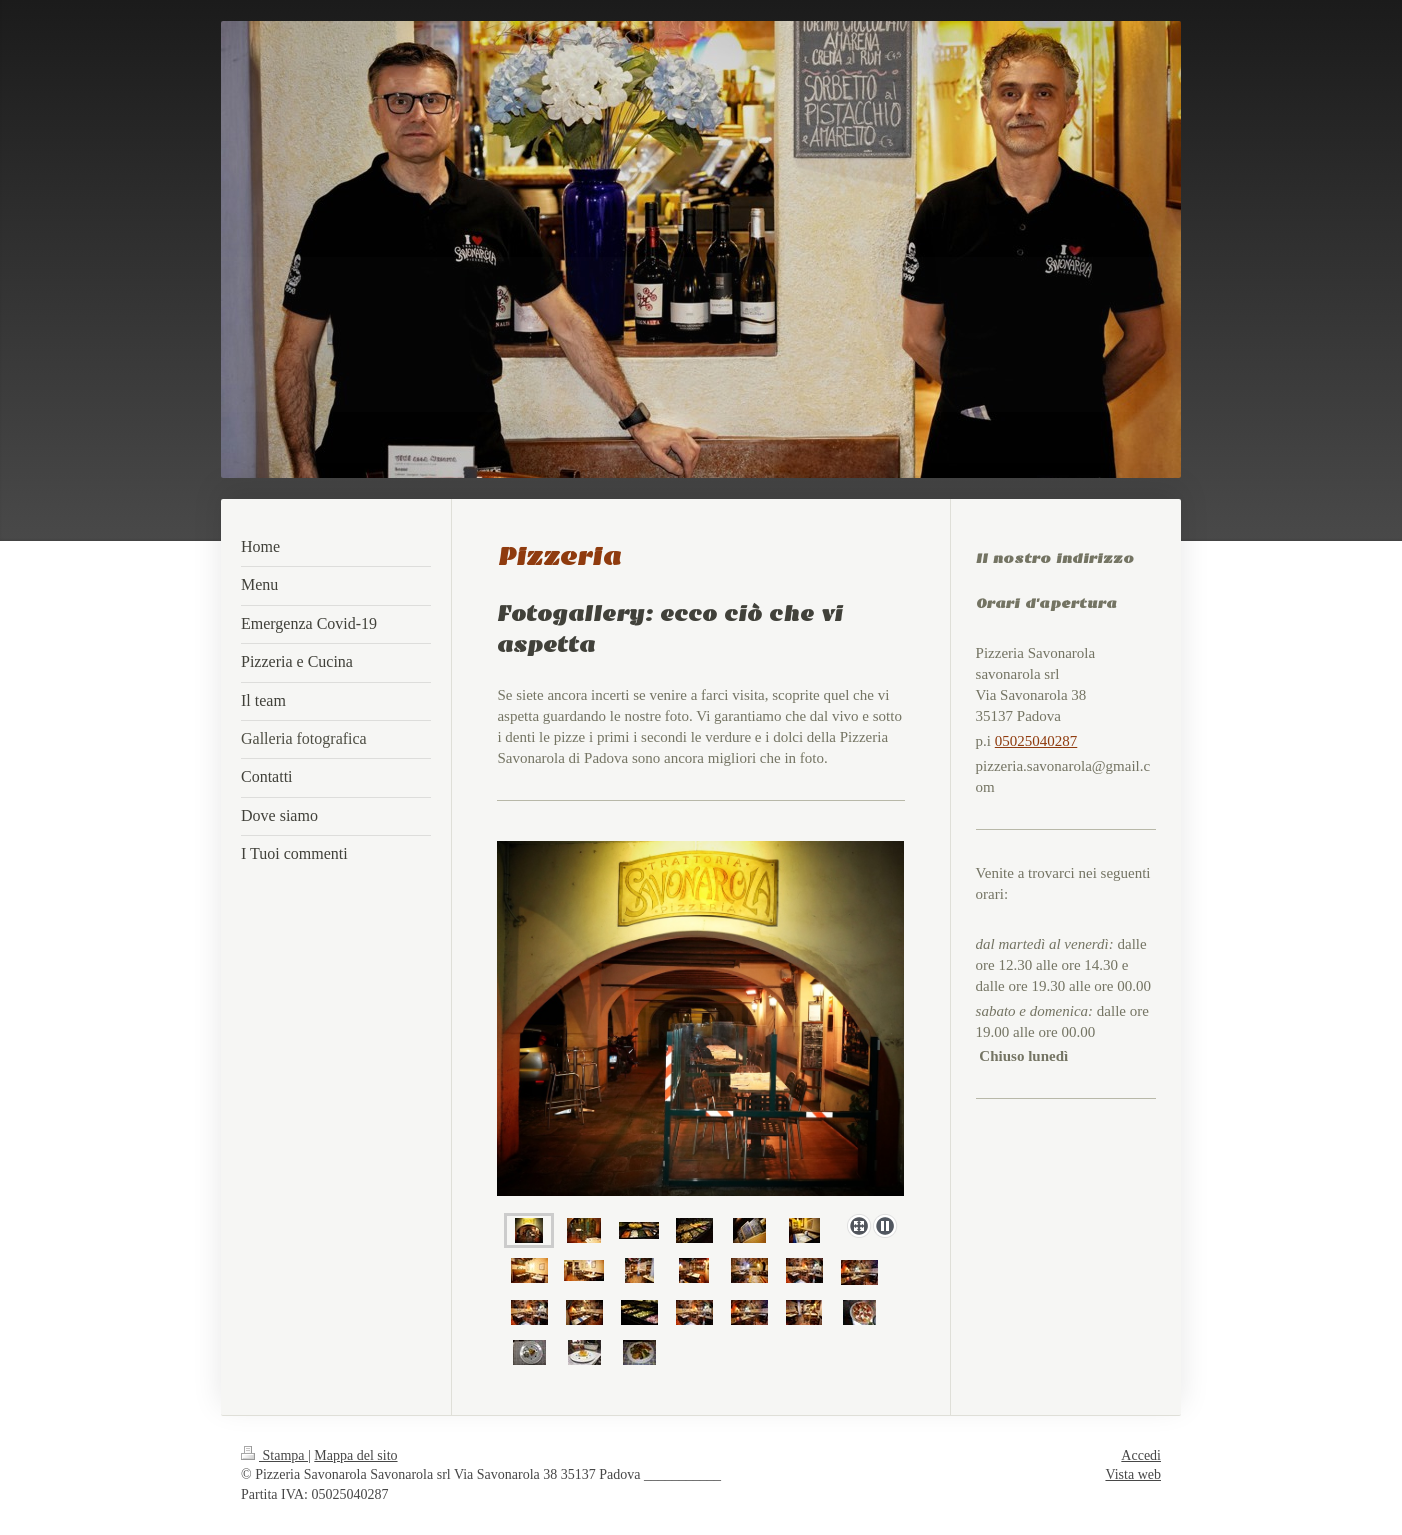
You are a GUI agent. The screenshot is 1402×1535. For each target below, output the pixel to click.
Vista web (1133, 1474)
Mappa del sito (355, 1455)
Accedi (1141, 1455)
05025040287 (1036, 741)
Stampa (274, 1455)
